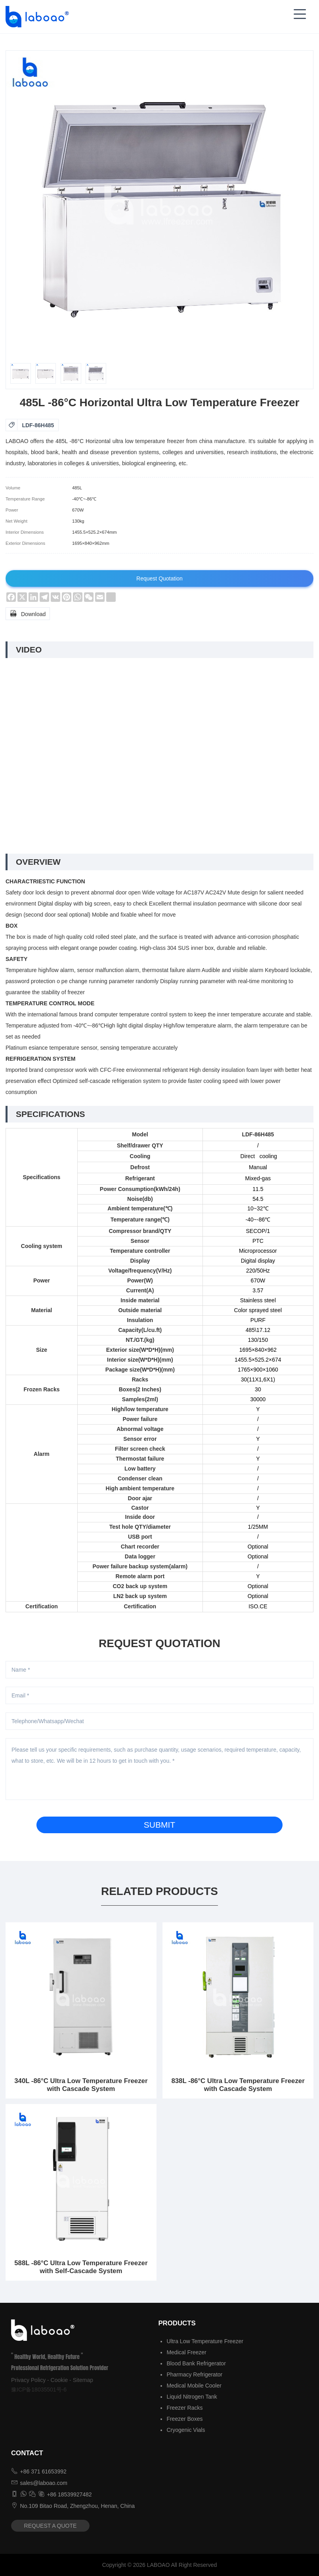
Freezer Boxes (184, 2419)
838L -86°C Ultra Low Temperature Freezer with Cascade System (237, 2085)
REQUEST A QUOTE (50, 2526)
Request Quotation (159, 578)
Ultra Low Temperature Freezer (204, 2341)
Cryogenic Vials (185, 2430)
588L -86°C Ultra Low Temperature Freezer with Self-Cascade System (80, 2267)
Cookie (59, 2380)
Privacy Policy (28, 2380)
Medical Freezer (186, 2352)
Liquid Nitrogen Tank (191, 2396)
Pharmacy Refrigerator (194, 2374)
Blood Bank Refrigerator (195, 2363)
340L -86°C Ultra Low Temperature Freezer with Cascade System (80, 2085)
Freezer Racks (184, 2408)
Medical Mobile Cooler (194, 2385)
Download (28, 613)
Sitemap (83, 2380)
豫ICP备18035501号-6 (39, 2389)
